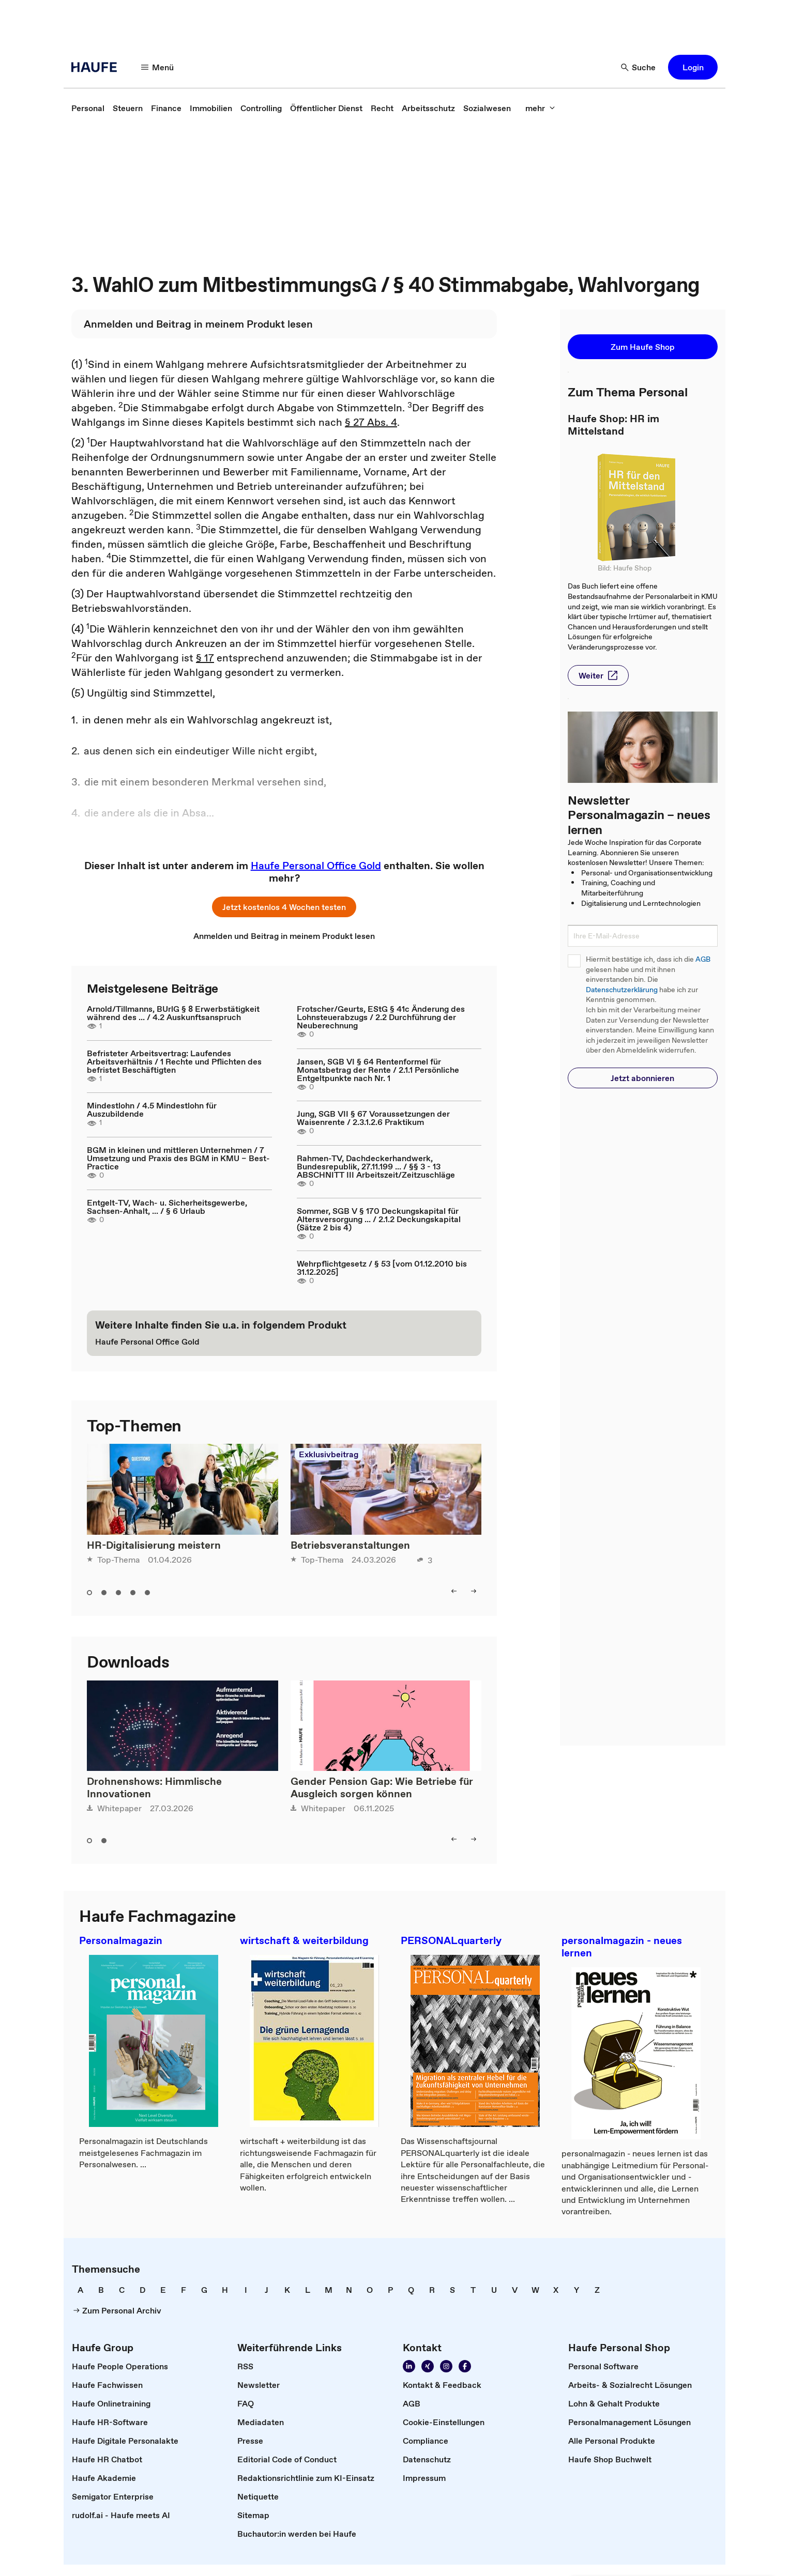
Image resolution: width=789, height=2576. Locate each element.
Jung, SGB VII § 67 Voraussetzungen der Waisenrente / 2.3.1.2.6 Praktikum (373, 1117)
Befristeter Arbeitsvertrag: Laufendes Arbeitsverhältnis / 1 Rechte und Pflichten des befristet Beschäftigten (174, 1061)
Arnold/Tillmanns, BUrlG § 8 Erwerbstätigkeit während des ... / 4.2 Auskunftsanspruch (173, 1013)
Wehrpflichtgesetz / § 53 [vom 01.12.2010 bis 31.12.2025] (382, 1267)
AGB (702, 959)
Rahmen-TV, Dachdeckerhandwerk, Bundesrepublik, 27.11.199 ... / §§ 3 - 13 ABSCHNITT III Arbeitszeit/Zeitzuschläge (376, 1166)
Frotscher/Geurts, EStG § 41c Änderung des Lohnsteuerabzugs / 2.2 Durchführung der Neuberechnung (381, 1017)
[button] (157, 67)
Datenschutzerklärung (622, 990)
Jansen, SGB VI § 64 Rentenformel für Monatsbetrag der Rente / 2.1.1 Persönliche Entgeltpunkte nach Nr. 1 (378, 1069)
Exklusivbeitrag (328, 1454)
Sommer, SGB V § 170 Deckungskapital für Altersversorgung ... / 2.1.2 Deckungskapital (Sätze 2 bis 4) (379, 1219)
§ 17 (205, 658)
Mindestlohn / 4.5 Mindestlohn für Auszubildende (152, 1109)
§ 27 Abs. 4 (371, 422)
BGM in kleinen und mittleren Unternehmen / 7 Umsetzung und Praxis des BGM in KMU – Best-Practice (178, 1158)
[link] (87, 108)
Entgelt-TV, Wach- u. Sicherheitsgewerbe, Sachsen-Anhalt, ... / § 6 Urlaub (167, 1206)
